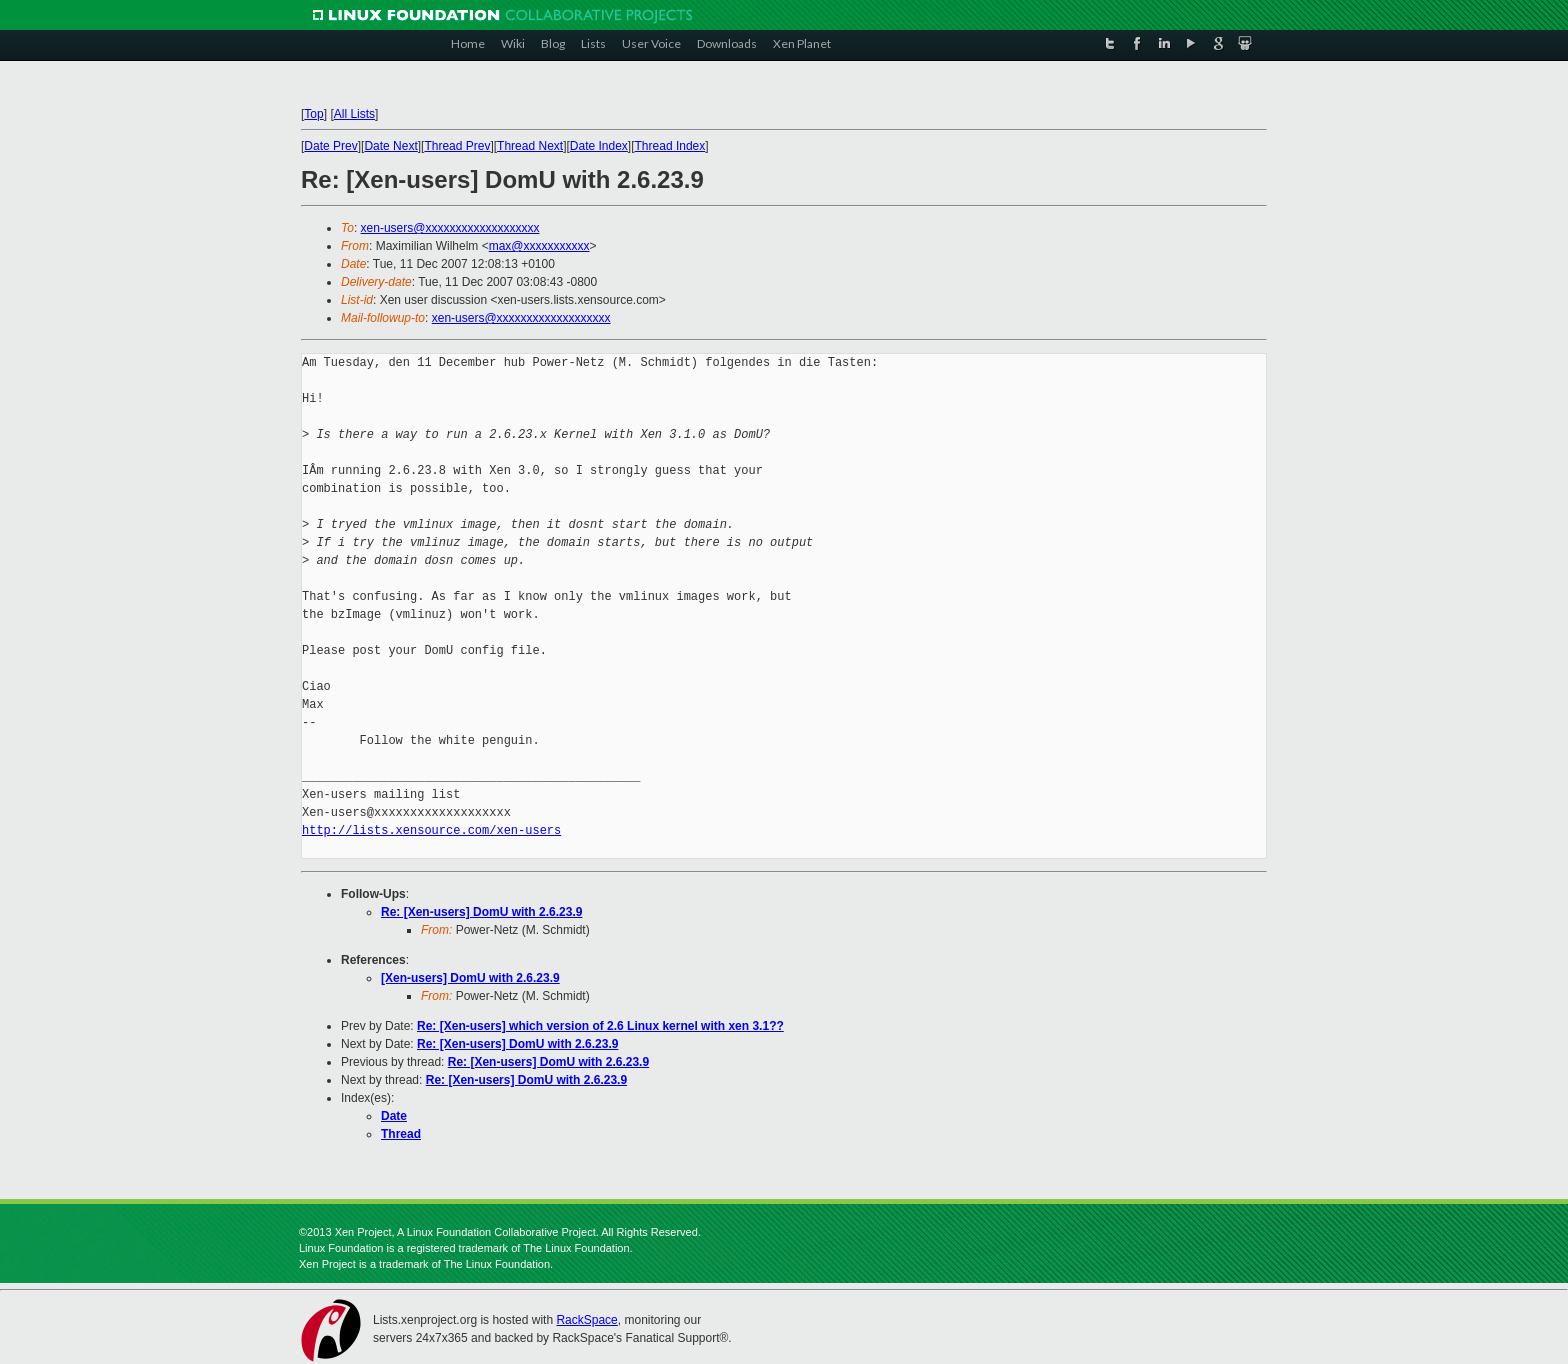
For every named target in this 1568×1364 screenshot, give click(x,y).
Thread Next (530, 146)
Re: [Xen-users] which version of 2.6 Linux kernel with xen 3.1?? (600, 1026)
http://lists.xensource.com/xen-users (431, 830)
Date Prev (330, 146)
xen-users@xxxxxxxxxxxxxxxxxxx (450, 228)
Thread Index (670, 146)
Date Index (599, 146)
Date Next (390, 146)
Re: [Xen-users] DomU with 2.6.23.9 (481, 912)
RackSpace (586, 1320)
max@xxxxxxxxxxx (539, 246)
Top (313, 114)
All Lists (354, 114)
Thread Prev (457, 146)
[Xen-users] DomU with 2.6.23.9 (470, 978)
